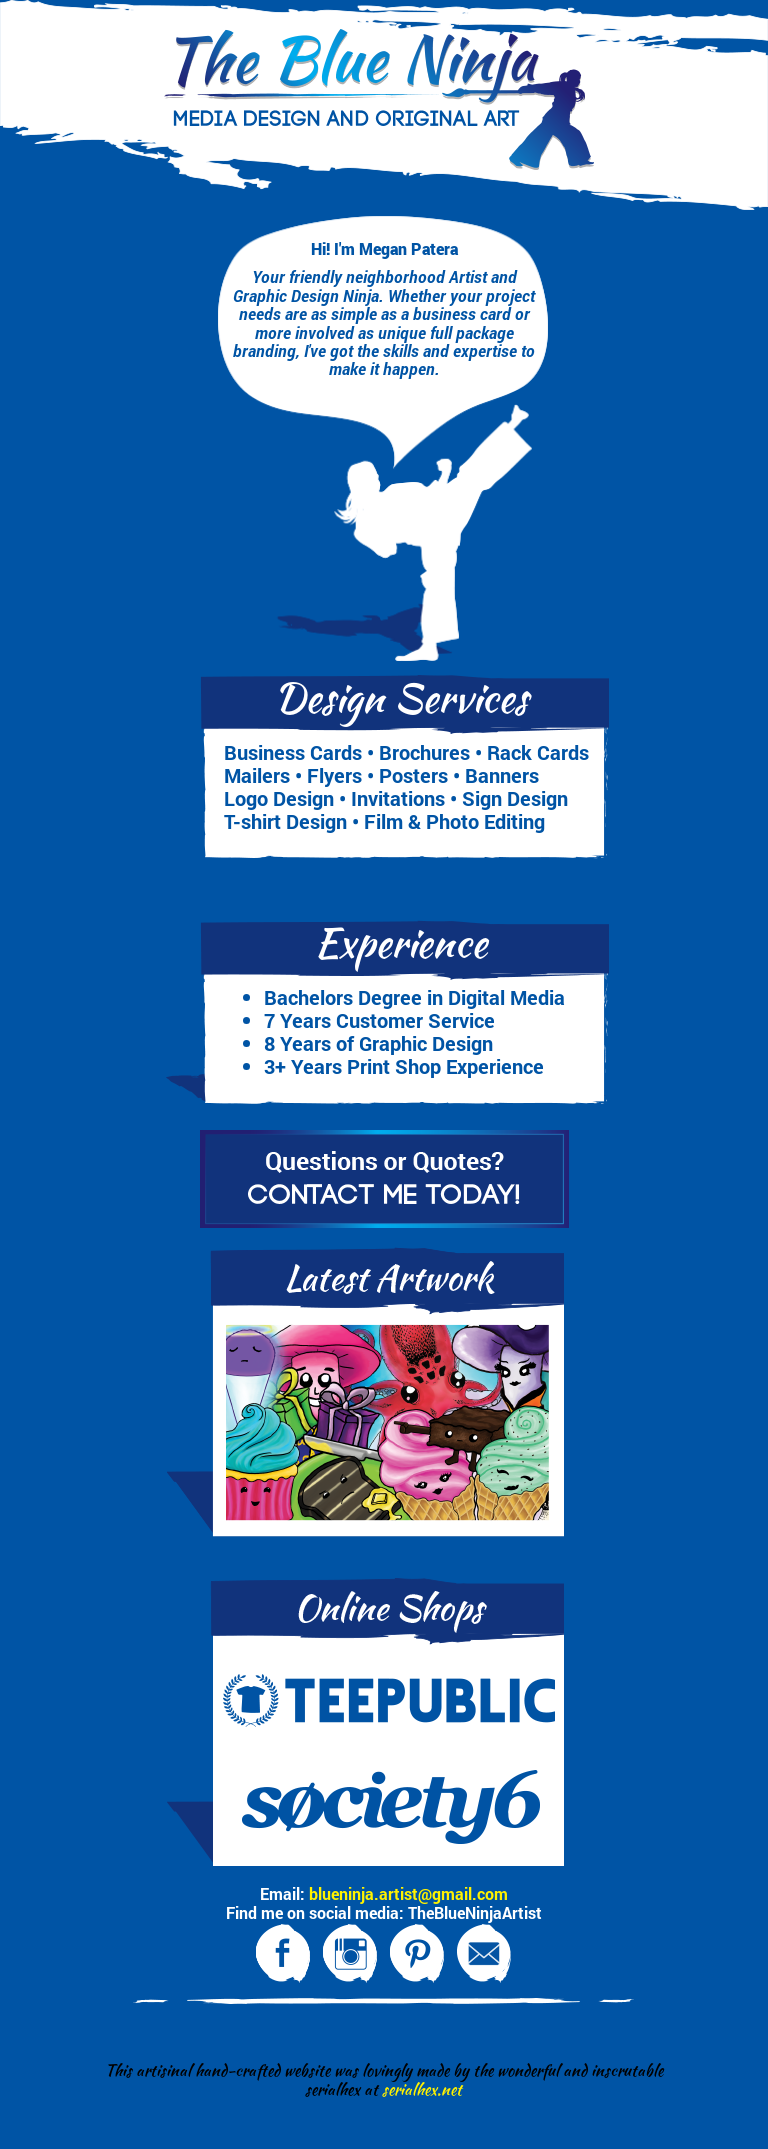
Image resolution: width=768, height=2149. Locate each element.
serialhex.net (422, 2089)
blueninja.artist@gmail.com (408, 1893)
